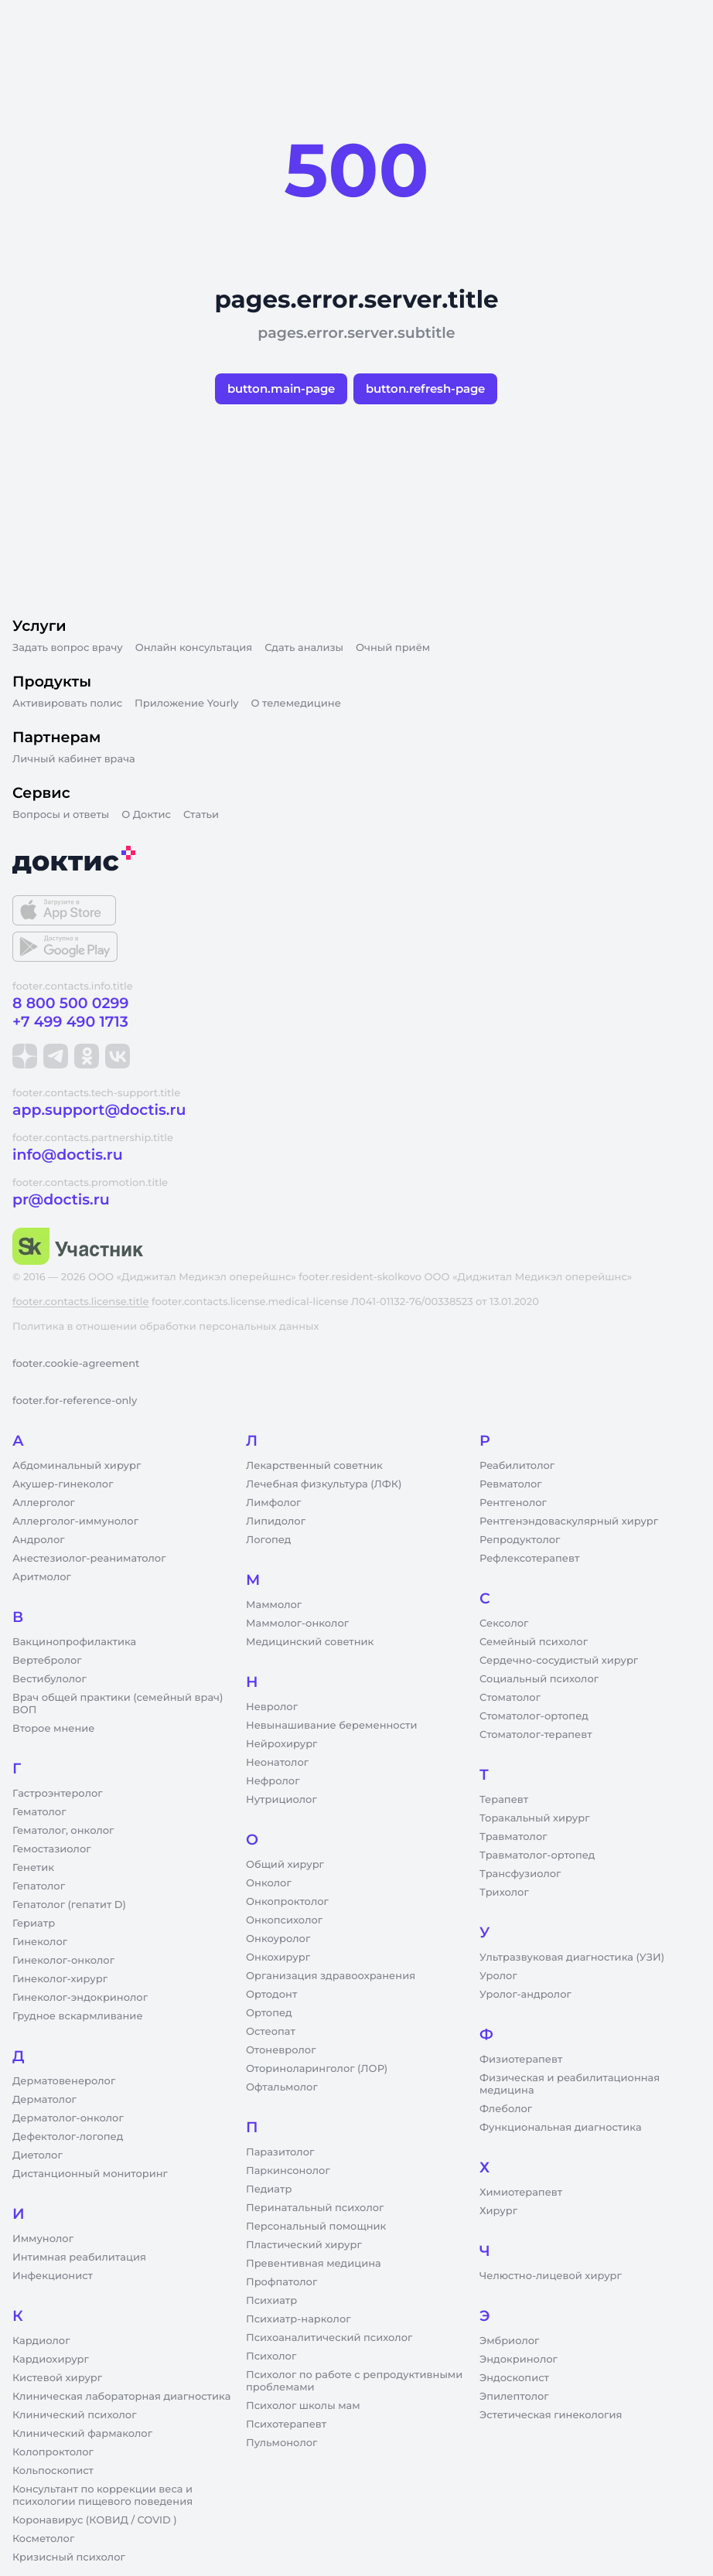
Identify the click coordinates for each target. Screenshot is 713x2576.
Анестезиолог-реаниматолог (88, 1558)
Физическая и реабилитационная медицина (569, 2084)
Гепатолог (38, 1886)
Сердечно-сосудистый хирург (558, 1660)
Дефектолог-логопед (67, 2137)
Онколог (269, 1883)
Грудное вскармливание (77, 2016)
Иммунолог (42, 2239)
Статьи (201, 815)
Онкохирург (278, 1957)
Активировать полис (67, 703)
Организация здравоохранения (330, 1976)
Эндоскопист (514, 2378)
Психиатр (271, 2301)
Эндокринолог (518, 2359)
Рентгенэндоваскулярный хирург (568, 1521)
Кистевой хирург (57, 2378)
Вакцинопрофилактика (74, 1642)
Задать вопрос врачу (67, 648)
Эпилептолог (514, 2396)
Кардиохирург (50, 2359)
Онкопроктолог (287, 1902)
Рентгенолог (513, 1503)
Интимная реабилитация (79, 2257)
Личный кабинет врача (73, 759)
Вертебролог (47, 1660)
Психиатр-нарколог (298, 2319)
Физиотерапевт (520, 2059)
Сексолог (503, 1623)
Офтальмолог (282, 2087)
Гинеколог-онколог (63, 1960)
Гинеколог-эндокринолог (80, 1998)
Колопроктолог (53, 2452)
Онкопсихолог (284, 1920)
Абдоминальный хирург (76, 1466)
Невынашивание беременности (331, 1725)
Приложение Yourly (186, 703)
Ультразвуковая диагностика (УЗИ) (571, 1957)
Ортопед (269, 2013)
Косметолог (43, 2539)
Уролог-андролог (525, 1994)
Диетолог (37, 2155)
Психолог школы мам (303, 2406)
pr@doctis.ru (61, 1199)
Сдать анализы (303, 648)
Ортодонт (271, 1994)
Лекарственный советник (314, 1466)
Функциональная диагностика (560, 2127)
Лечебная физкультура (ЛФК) (323, 1484)
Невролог (272, 1707)
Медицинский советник (310, 1642)
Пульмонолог (281, 2443)
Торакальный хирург (534, 1818)
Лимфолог (273, 1503)
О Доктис (146, 815)
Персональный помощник (316, 2226)
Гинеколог (39, 1942)
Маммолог (274, 1605)
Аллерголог (43, 1503)
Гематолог (39, 1812)
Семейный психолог (533, 1642)
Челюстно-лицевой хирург (550, 2276)
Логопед (268, 1540)
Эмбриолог (509, 2341)
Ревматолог (510, 1484)
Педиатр (269, 2189)
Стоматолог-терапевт (535, 1735)
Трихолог (504, 1892)
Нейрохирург (281, 1744)
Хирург (498, 2211)
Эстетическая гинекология (550, 2415)
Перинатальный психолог (315, 2208)
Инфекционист (52, 2276)
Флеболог (505, 2109)
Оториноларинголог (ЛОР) (316, 2069)
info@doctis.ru (67, 1155)
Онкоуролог (278, 1939)
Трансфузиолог (520, 1874)
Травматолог (513, 1837)
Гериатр (33, 1923)
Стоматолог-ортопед (533, 1716)
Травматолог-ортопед (537, 1855)
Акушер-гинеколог (62, 1484)
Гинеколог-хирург (59, 1979)
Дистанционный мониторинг (90, 2174)
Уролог (498, 1976)
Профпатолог (281, 2282)
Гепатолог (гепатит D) (69, 1905)
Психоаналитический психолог (329, 2338)
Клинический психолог (74, 2415)
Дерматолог (44, 2100)
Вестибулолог (49, 1679)
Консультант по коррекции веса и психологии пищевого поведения (102, 2495)
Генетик (33, 1868)
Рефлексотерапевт (529, 1558)
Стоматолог (510, 1698)
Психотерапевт (286, 2424)
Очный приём (393, 648)
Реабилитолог (516, 1466)
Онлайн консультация (194, 648)
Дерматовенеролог (63, 2081)
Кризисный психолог (68, 2557)
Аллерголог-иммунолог (75, 1521)
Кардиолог (41, 2341)
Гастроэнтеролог (57, 1793)
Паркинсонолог (288, 2171)
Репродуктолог (519, 1540)
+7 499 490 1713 (70, 1022)
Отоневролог (281, 2050)
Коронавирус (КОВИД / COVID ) (94, 2520)
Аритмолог (41, 1577)
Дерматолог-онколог (68, 2118)
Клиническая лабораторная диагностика (121, 2396)
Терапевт (503, 1800)
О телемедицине (296, 703)
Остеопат (270, 2032)
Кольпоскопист (53, 2471)
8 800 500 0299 (70, 1003)
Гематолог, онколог (63, 1831)
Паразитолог (280, 2152)
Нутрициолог (281, 1800)
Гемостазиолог (51, 1849)
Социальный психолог (539, 1679)
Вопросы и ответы (60, 815)
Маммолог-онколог (297, 1623)
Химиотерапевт (520, 2192)
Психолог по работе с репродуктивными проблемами (354, 2381)
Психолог (271, 2356)
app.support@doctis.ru (99, 1110)
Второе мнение (53, 1728)
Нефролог (273, 1781)
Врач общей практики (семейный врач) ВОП (117, 1704)
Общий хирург (285, 1865)
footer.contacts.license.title (80, 1302)
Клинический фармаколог (82, 2434)
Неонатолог (277, 1763)
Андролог (38, 1540)
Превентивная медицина (313, 2263)
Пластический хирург (304, 2245)
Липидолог (275, 1521)
